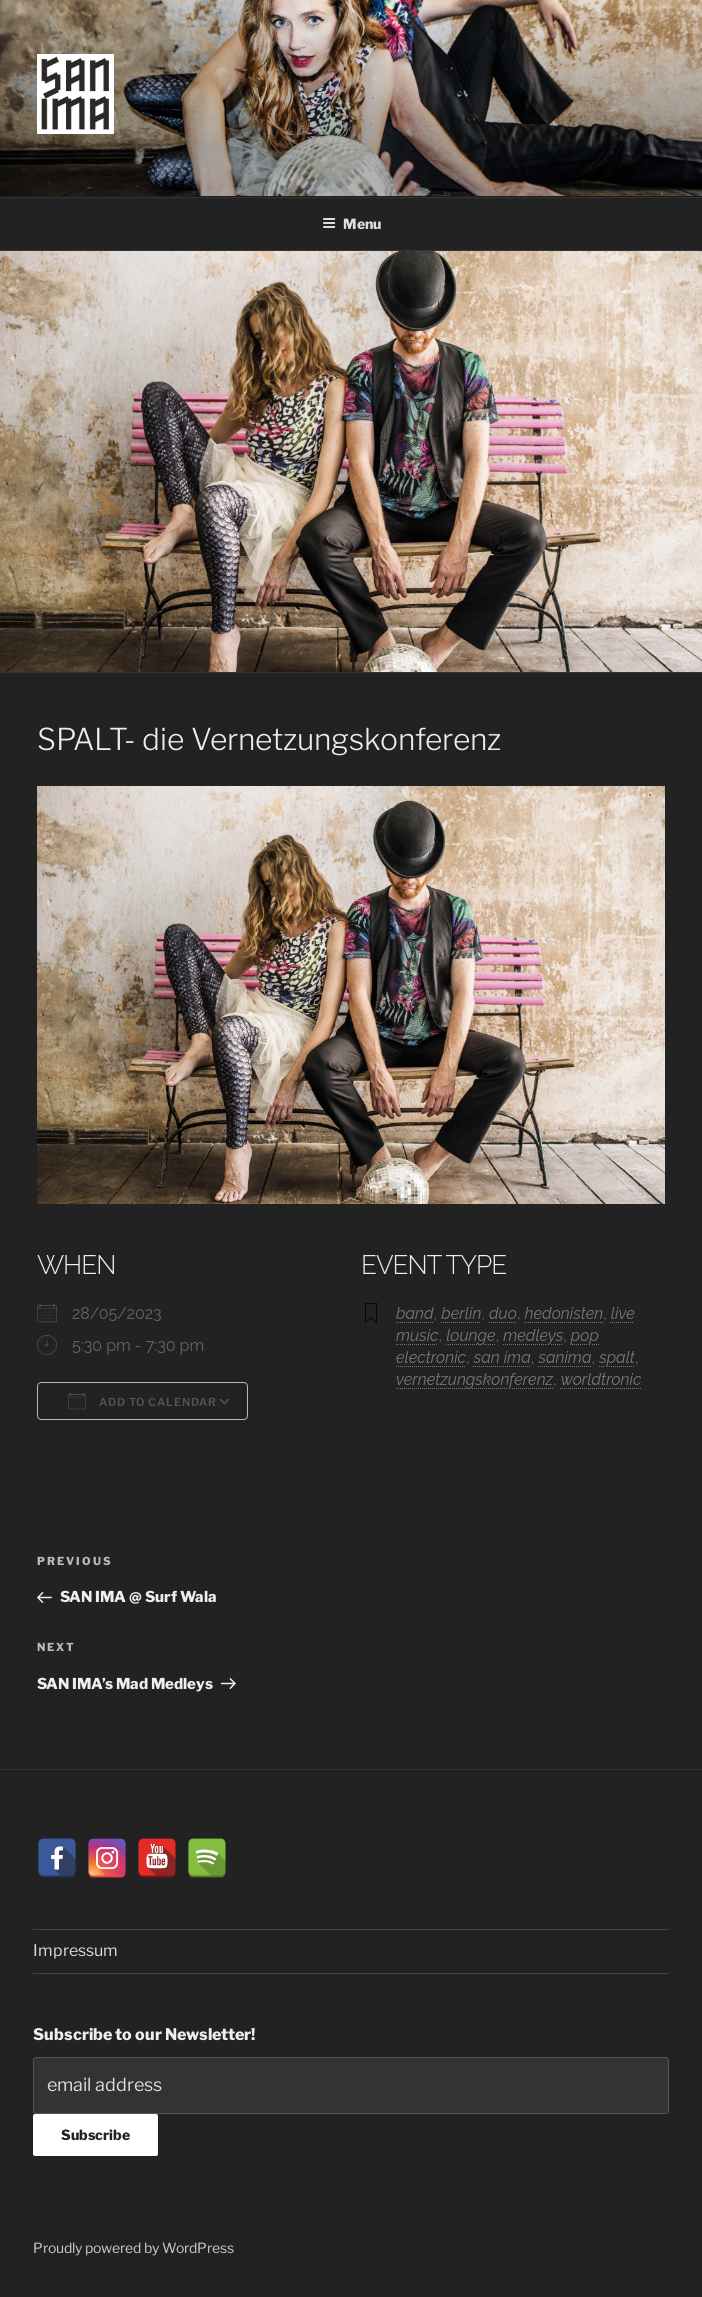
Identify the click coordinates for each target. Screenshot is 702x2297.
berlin (461, 1313)
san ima (502, 1357)
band (415, 1313)
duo (503, 1313)
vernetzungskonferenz (474, 1379)
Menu (351, 223)
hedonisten (564, 1313)
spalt (617, 1357)
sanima (564, 1357)
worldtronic (601, 1379)
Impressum (75, 1950)
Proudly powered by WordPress (133, 2247)
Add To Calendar (142, 1401)
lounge (470, 1335)
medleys (533, 1335)
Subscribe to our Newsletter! (144, 2034)
